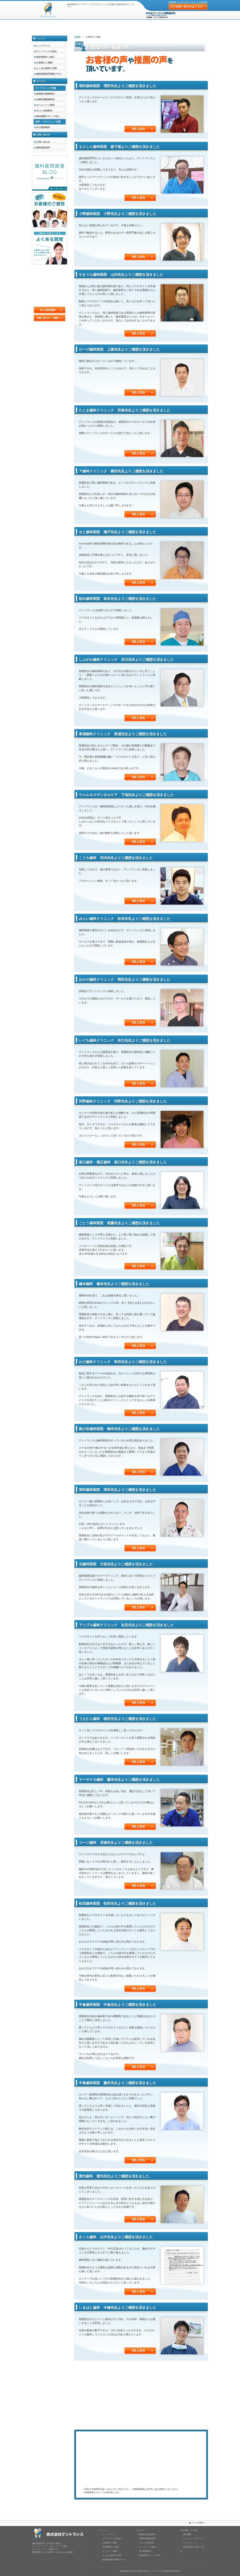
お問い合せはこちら (73, 2559)
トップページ (43, 45)
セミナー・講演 (109, 2551)
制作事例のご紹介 (45, 57)
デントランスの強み (46, 51)
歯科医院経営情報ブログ (49, 73)
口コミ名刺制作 (44, 110)
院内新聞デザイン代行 (47, 116)
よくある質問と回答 (46, 68)
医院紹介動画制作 (45, 93)
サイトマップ (189, 2542)
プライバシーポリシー (193, 2538)
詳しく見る (140, 129)
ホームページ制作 (45, 105)
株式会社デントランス (48, 10)
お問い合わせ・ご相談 (49, 317)
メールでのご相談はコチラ (141, 2481)
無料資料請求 (43, 147)
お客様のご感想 (44, 62)
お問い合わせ (43, 142)
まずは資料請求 (141, 2468)
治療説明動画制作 (45, 99)
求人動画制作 (43, 127)
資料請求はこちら (193, 15)
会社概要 (187, 2534)
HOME (77, 37)
